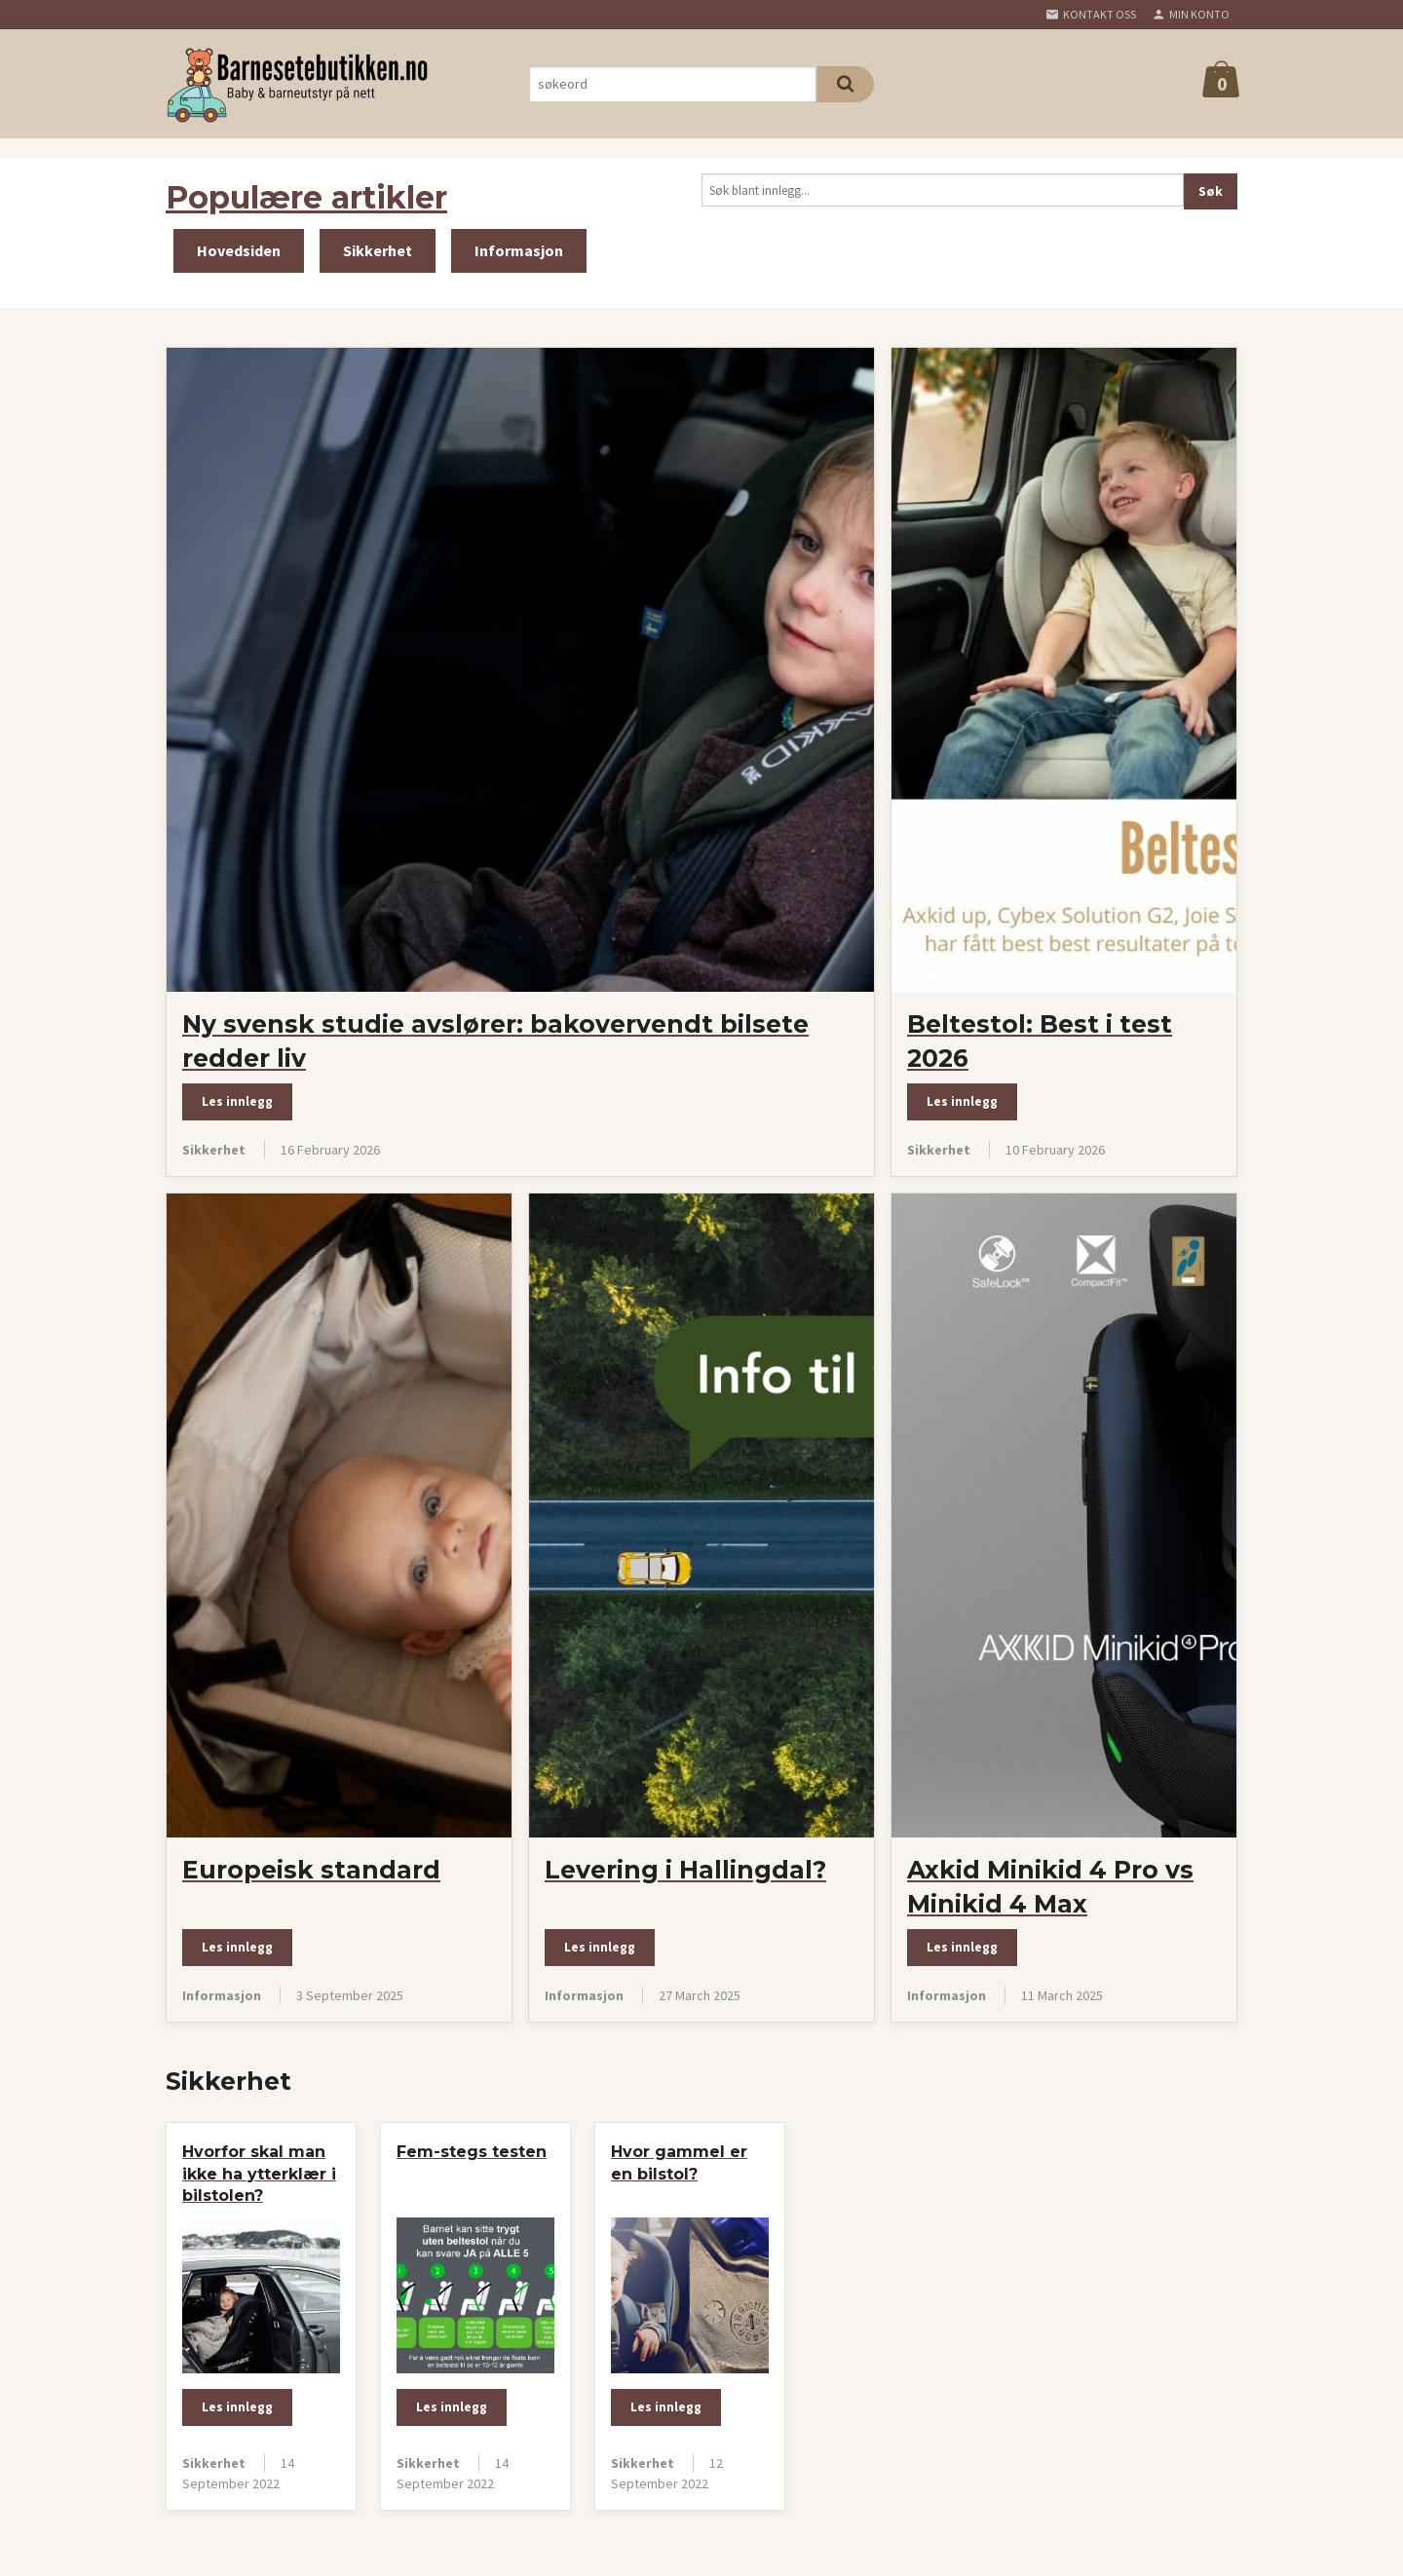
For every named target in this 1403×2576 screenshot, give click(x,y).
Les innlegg (237, 1101)
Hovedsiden (239, 250)
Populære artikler (306, 197)
